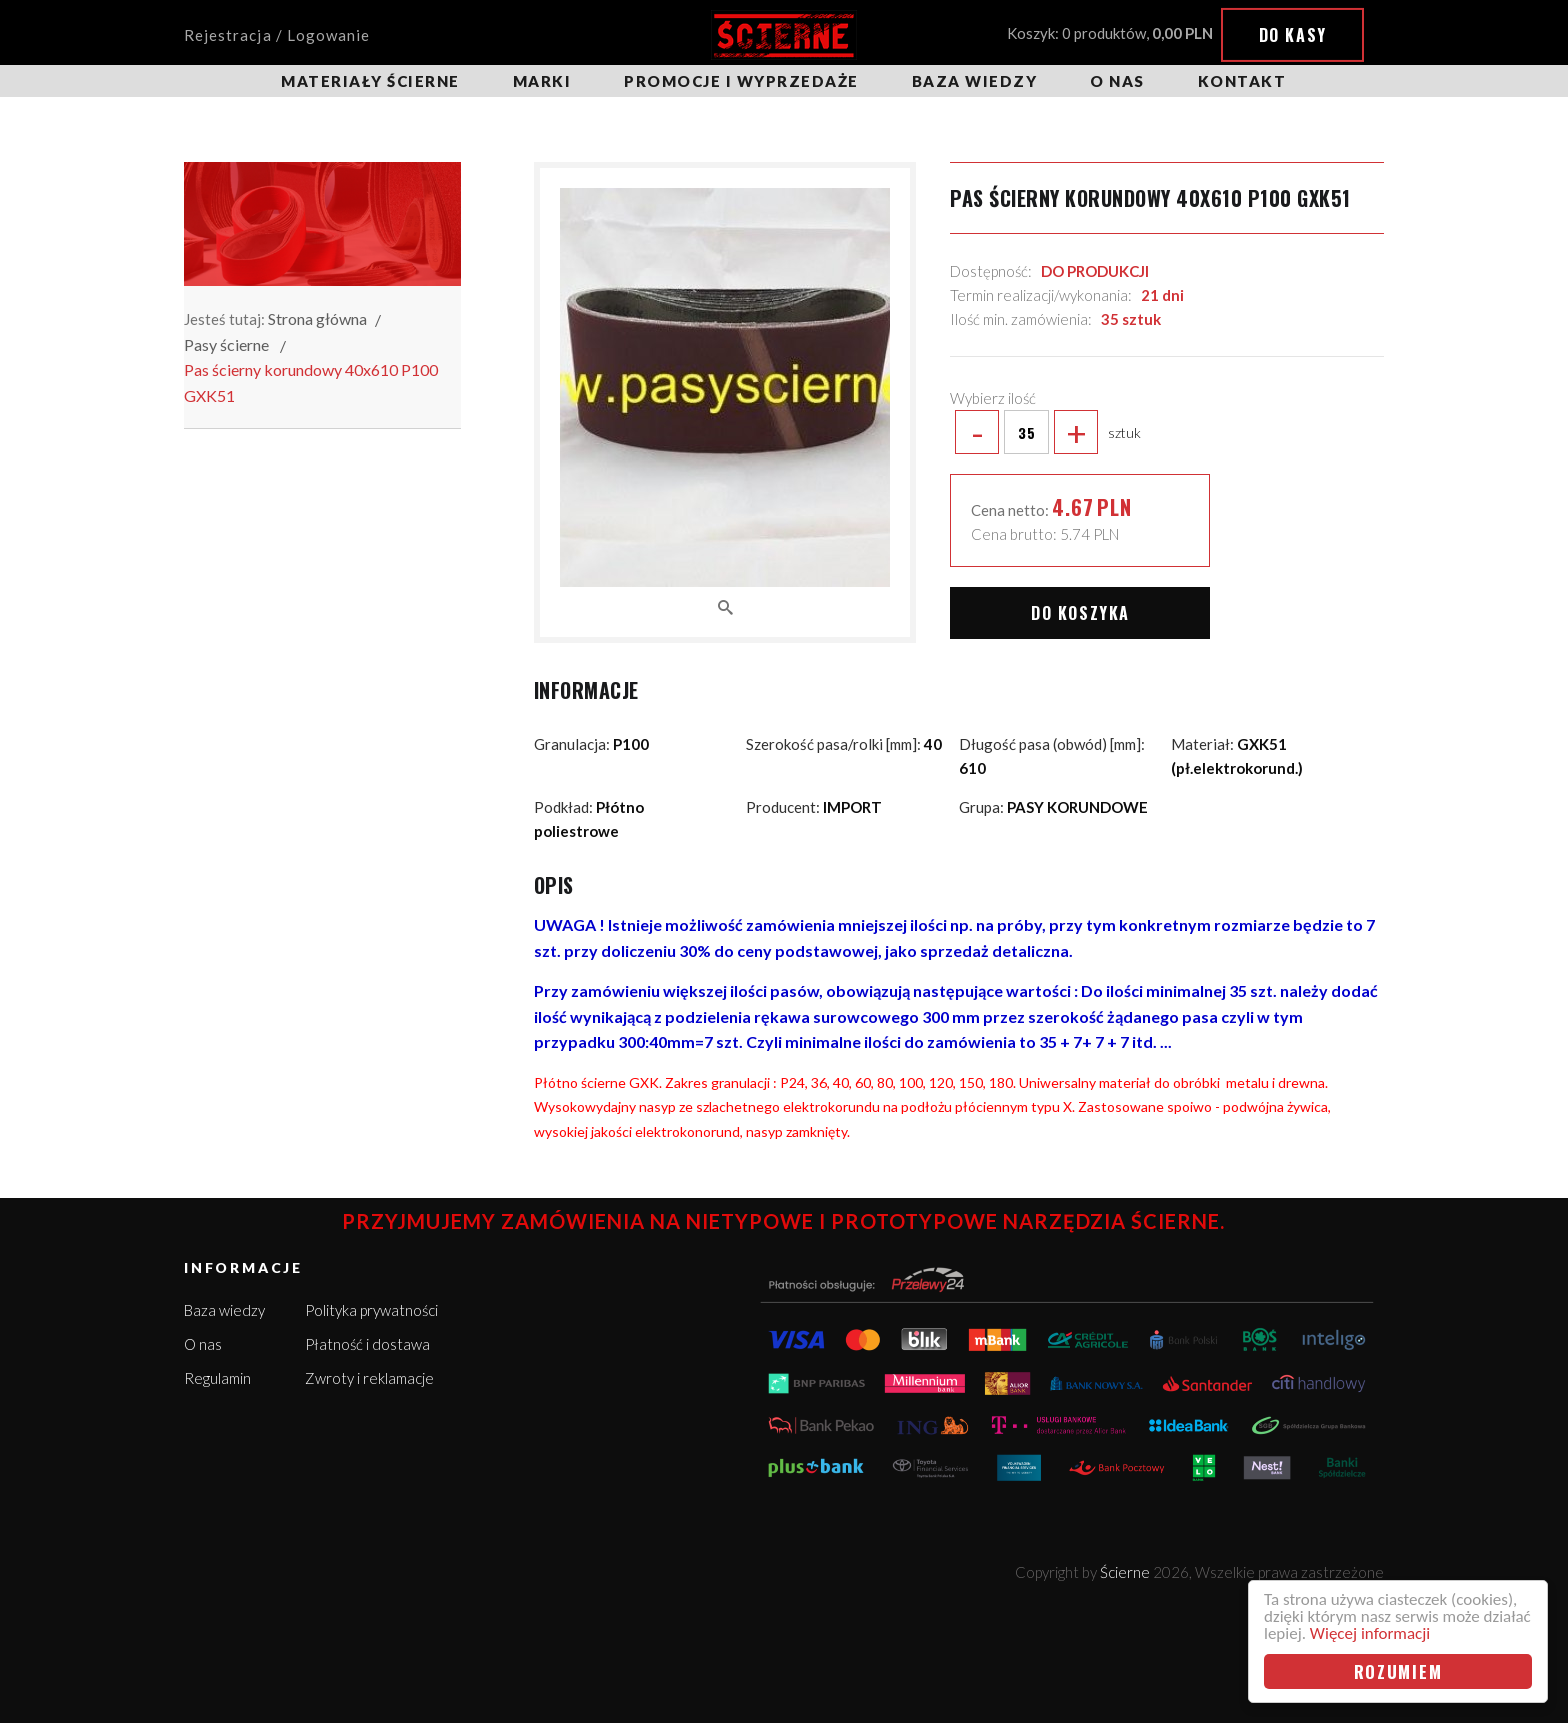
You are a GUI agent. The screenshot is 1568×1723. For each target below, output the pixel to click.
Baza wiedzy (975, 81)
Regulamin (217, 1378)
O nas (1117, 81)
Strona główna (317, 318)
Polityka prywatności (371, 1310)
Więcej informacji (1370, 1633)
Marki (542, 81)
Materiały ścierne (370, 81)
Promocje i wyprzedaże (741, 81)
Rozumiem (1398, 1671)
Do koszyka (1080, 613)
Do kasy (1293, 35)
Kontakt (1242, 81)
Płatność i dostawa (367, 1344)
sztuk (1045, 432)
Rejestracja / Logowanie (277, 35)
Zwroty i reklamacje (369, 1378)
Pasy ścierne (226, 344)
